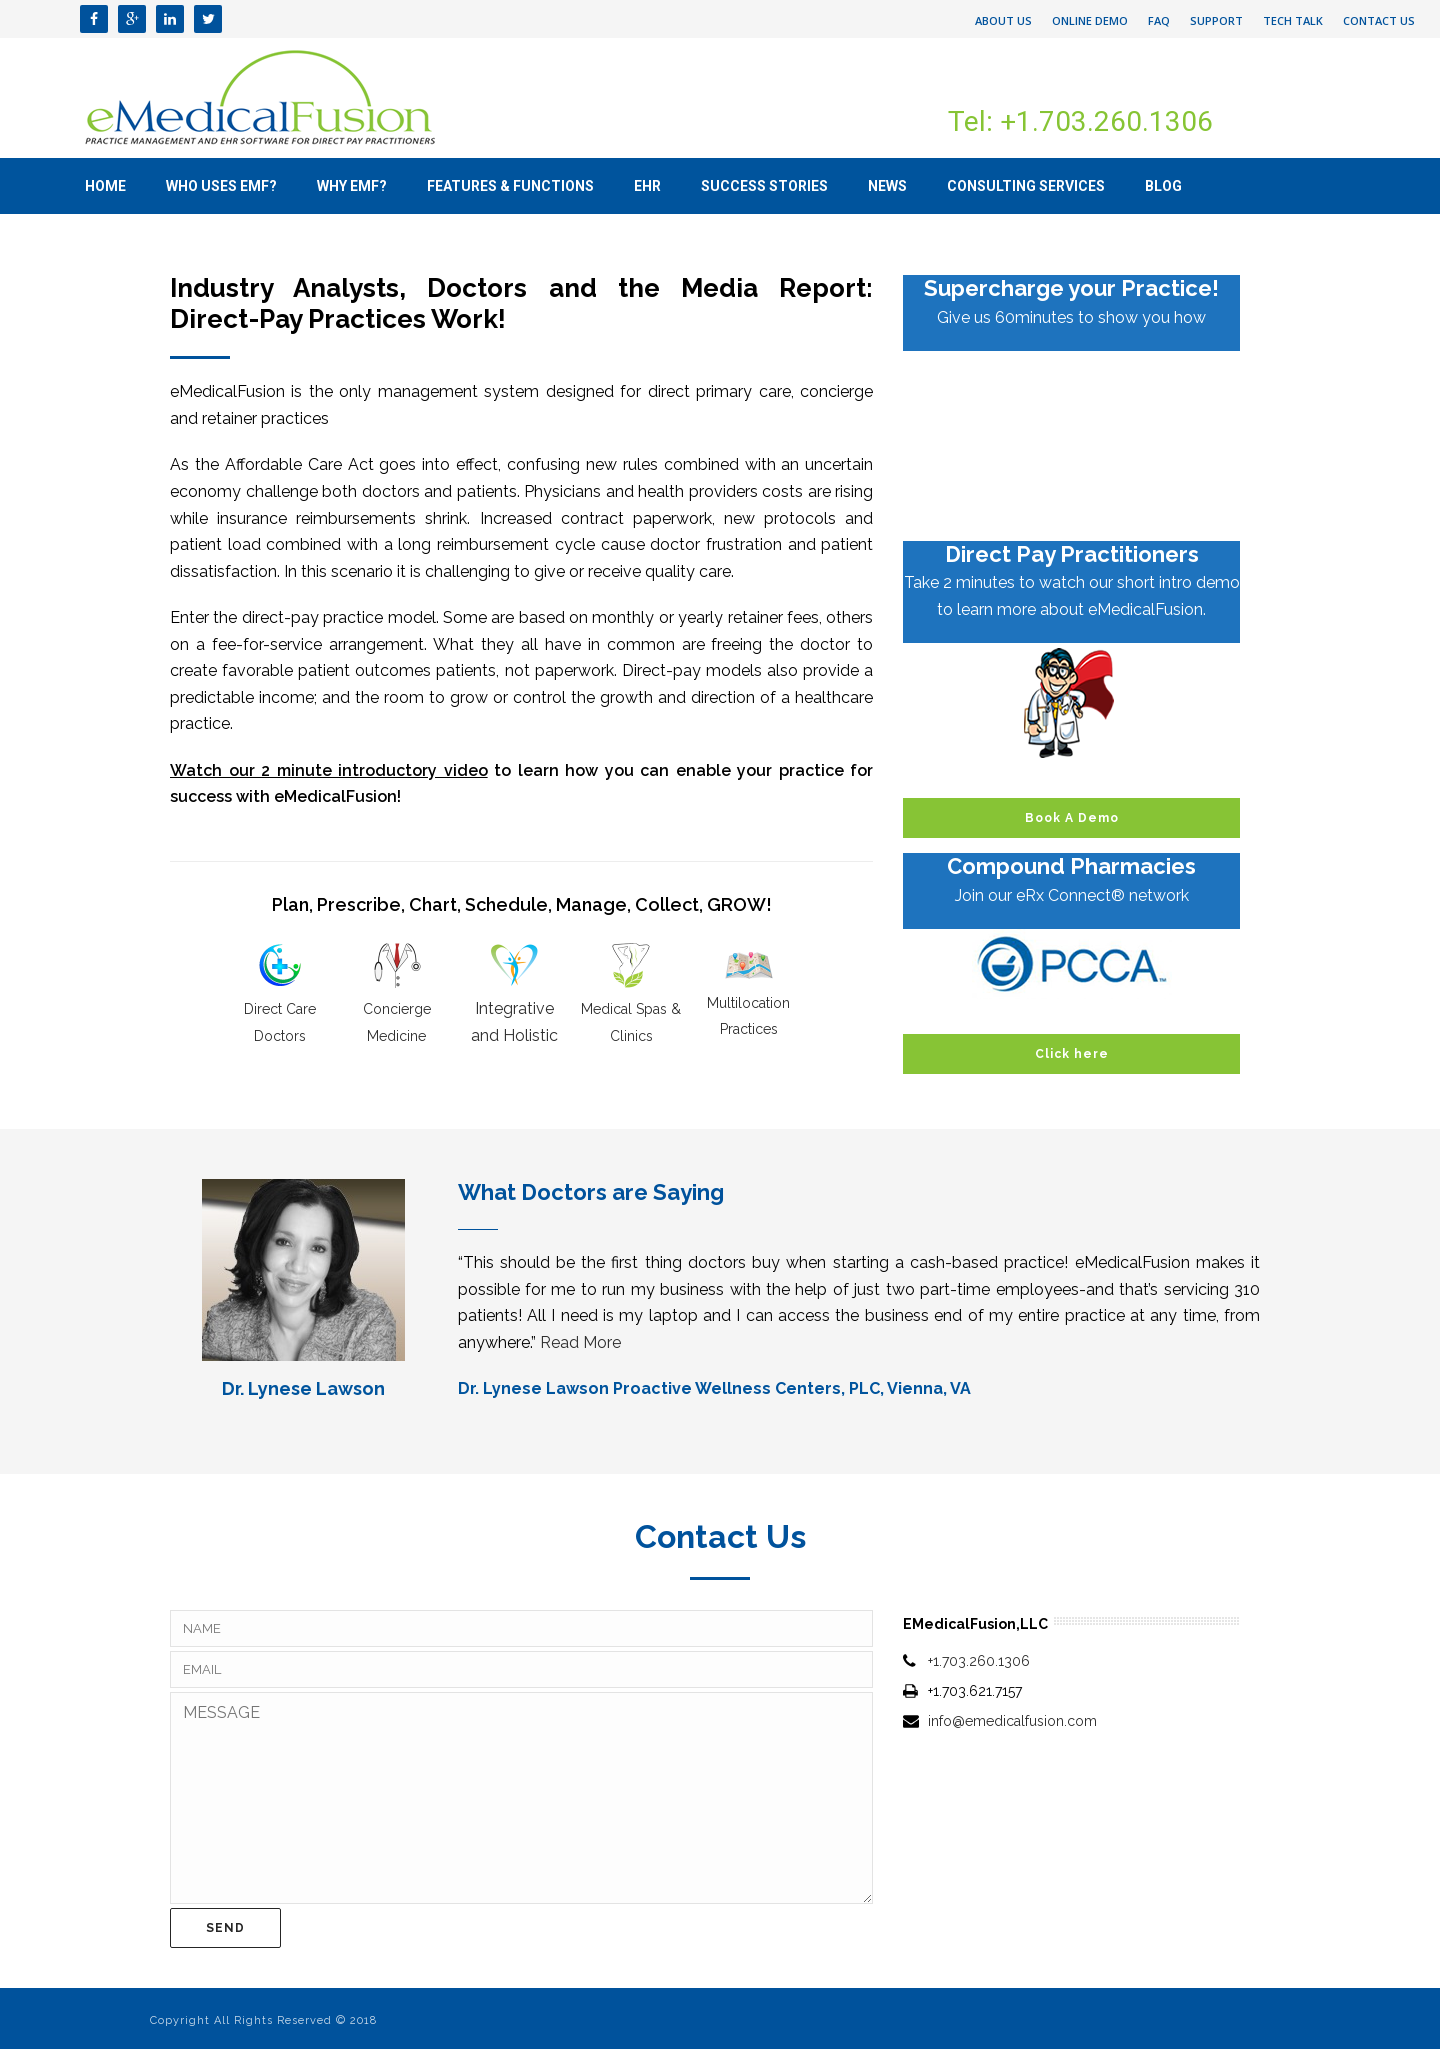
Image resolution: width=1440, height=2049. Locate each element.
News (887, 186)
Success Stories (764, 186)
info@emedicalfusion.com (1012, 1721)
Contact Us (1379, 20)
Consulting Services (1026, 186)
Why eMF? (352, 186)
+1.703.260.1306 (979, 1661)
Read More (580, 1342)
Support (1216, 20)
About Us (1003, 20)
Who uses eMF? (221, 186)
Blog (1163, 186)
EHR (647, 186)
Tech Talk (1293, 20)
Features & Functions (510, 186)
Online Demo (1090, 20)
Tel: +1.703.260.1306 (1080, 121)
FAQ (1159, 20)
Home (105, 186)
